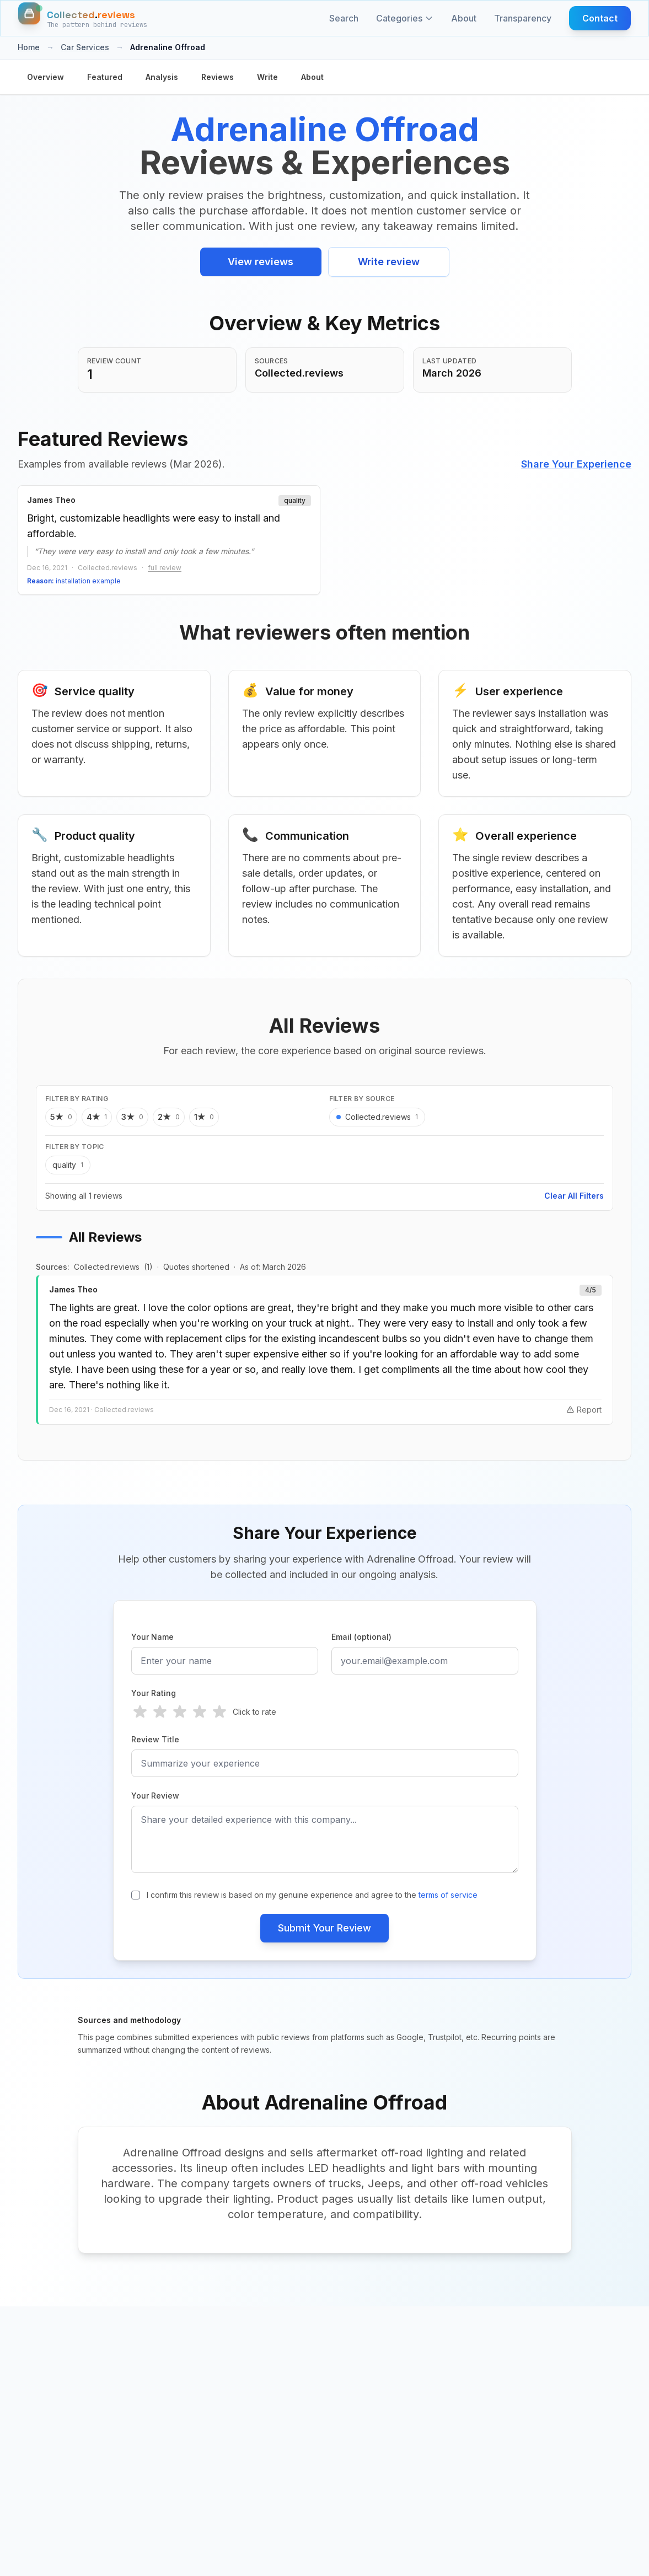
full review (164, 568)
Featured (104, 77)
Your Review (155, 1795)
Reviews (217, 77)
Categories (404, 18)
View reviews (260, 261)
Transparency (522, 18)
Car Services (85, 47)
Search (343, 18)
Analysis (162, 77)
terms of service (448, 1894)
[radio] (140, 1712)
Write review (389, 261)
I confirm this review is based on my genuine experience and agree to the (312, 1894)
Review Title (155, 1739)
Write (267, 77)
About (463, 18)
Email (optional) (361, 1636)
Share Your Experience (576, 464)
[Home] (82, 18)
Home (29, 47)
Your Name (152, 1636)
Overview (45, 77)
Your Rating (153, 1693)
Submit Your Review (324, 1928)
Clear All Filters (574, 1195)
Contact (600, 18)
